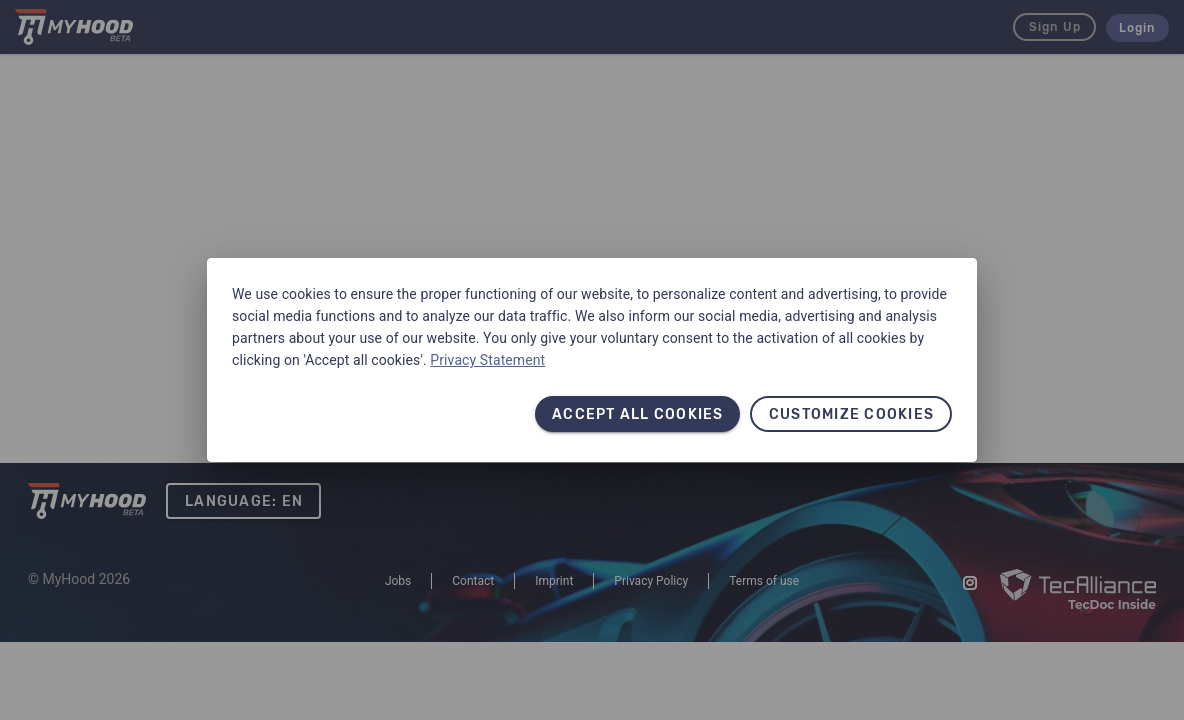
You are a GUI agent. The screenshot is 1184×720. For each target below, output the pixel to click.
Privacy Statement (487, 360)
